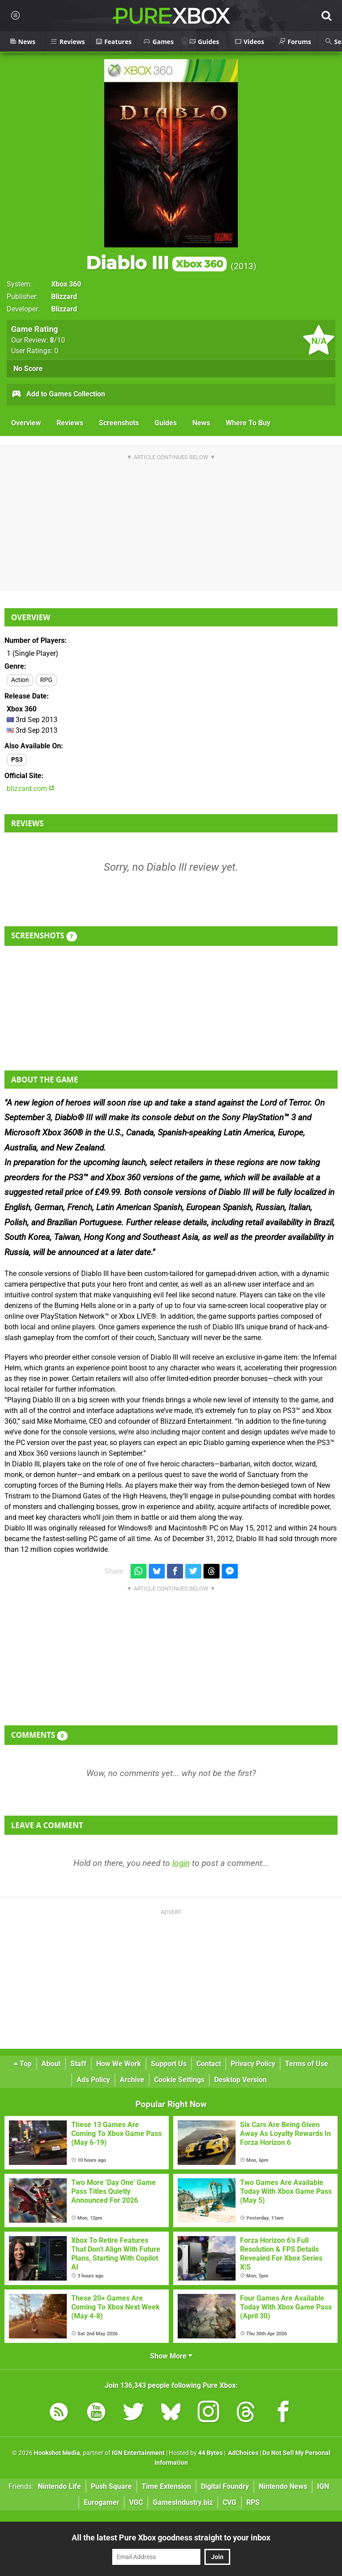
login (181, 1863)
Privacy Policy (253, 2063)
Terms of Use (306, 2063)
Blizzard (64, 296)
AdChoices (242, 2453)
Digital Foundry (225, 2486)
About (51, 2063)
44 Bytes (210, 2453)
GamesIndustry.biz (183, 2502)
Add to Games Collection (58, 394)
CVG (229, 2502)
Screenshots (119, 423)
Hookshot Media (57, 2453)
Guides (166, 423)
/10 (57, 340)
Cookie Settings (179, 2079)
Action (20, 680)
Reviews (70, 423)
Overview (26, 423)
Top (23, 2063)
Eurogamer (101, 2502)
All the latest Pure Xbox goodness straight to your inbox (171, 2537)
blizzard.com (30, 788)
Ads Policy (93, 2079)
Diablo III (156, 263)
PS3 (17, 759)
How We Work (118, 2063)
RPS (253, 2502)
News (201, 423)
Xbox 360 (66, 284)
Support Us (169, 2063)
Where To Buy (248, 423)
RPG (46, 680)
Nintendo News (283, 2486)
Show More (171, 2356)
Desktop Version (240, 2079)
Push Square (111, 2486)
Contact (208, 2063)
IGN (323, 2486)
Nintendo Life (59, 2486)
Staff (78, 2063)
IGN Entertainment (138, 2453)
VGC (136, 2502)
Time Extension (166, 2486)
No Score (28, 368)
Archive (132, 2079)
